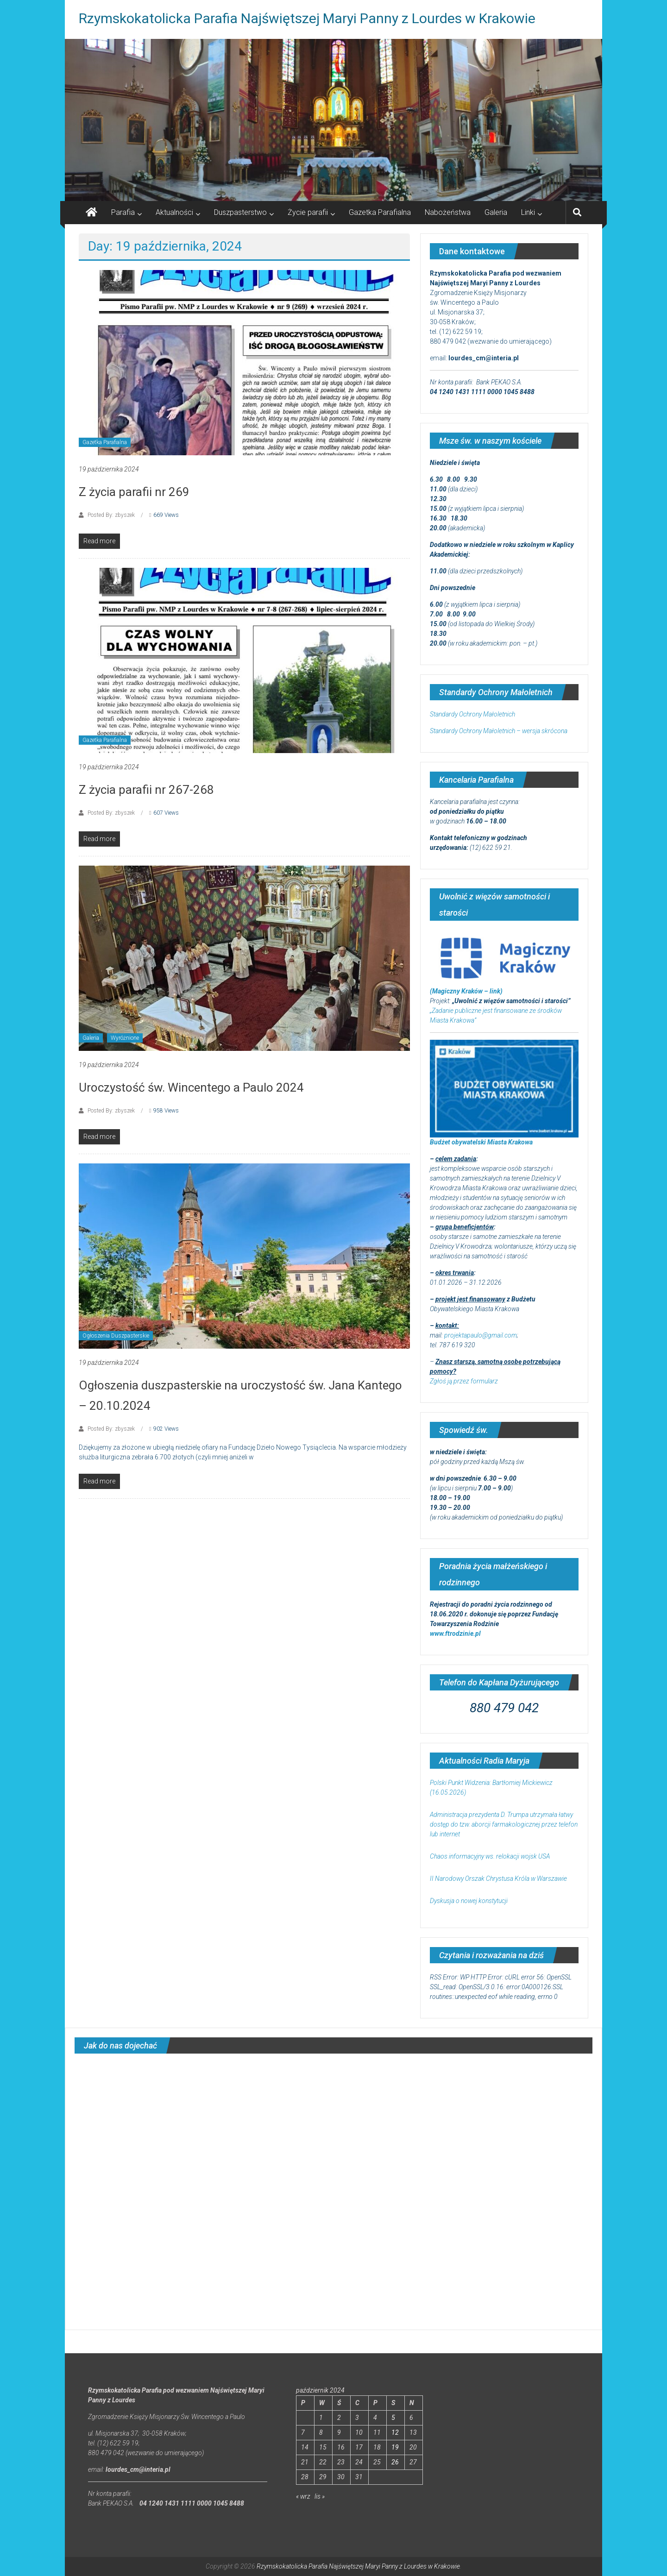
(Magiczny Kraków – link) (466, 991)
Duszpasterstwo (240, 212)
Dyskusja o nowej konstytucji (469, 1900)
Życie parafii (308, 212)
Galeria (496, 212)
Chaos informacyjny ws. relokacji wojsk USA (490, 1856)
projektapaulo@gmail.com (480, 1335)
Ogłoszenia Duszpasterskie (115, 1335)
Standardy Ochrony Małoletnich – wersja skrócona (498, 731)
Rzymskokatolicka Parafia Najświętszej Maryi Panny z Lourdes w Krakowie (307, 18)
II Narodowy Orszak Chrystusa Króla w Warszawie (498, 1878)
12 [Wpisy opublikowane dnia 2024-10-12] (395, 2432)
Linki (528, 212)
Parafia (123, 212)
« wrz (303, 2496)
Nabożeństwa (448, 212)
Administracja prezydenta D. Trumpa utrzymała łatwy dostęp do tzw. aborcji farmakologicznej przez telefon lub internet (504, 1824)
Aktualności (174, 212)
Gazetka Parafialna (380, 212)
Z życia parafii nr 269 (134, 492)
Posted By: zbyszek (111, 515)
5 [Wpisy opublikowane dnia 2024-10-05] (393, 2417)
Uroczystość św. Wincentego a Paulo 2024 (191, 1087)
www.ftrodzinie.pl (455, 1633)
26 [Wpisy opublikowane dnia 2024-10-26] (395, 2462)
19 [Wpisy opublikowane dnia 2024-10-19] (395, 2447)
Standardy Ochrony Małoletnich (472, 714)
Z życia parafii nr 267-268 (146, 790)
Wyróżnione (125, 1038)
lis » (320, 2496)
